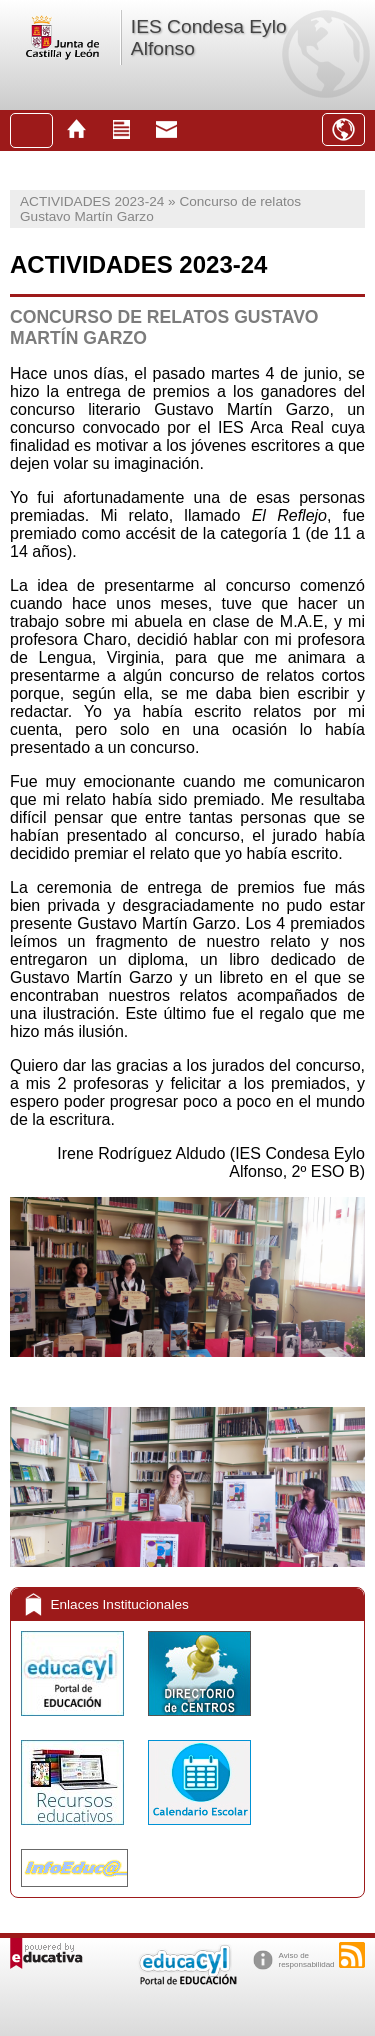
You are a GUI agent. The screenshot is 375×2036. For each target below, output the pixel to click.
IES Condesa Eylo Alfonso (209, 37)
